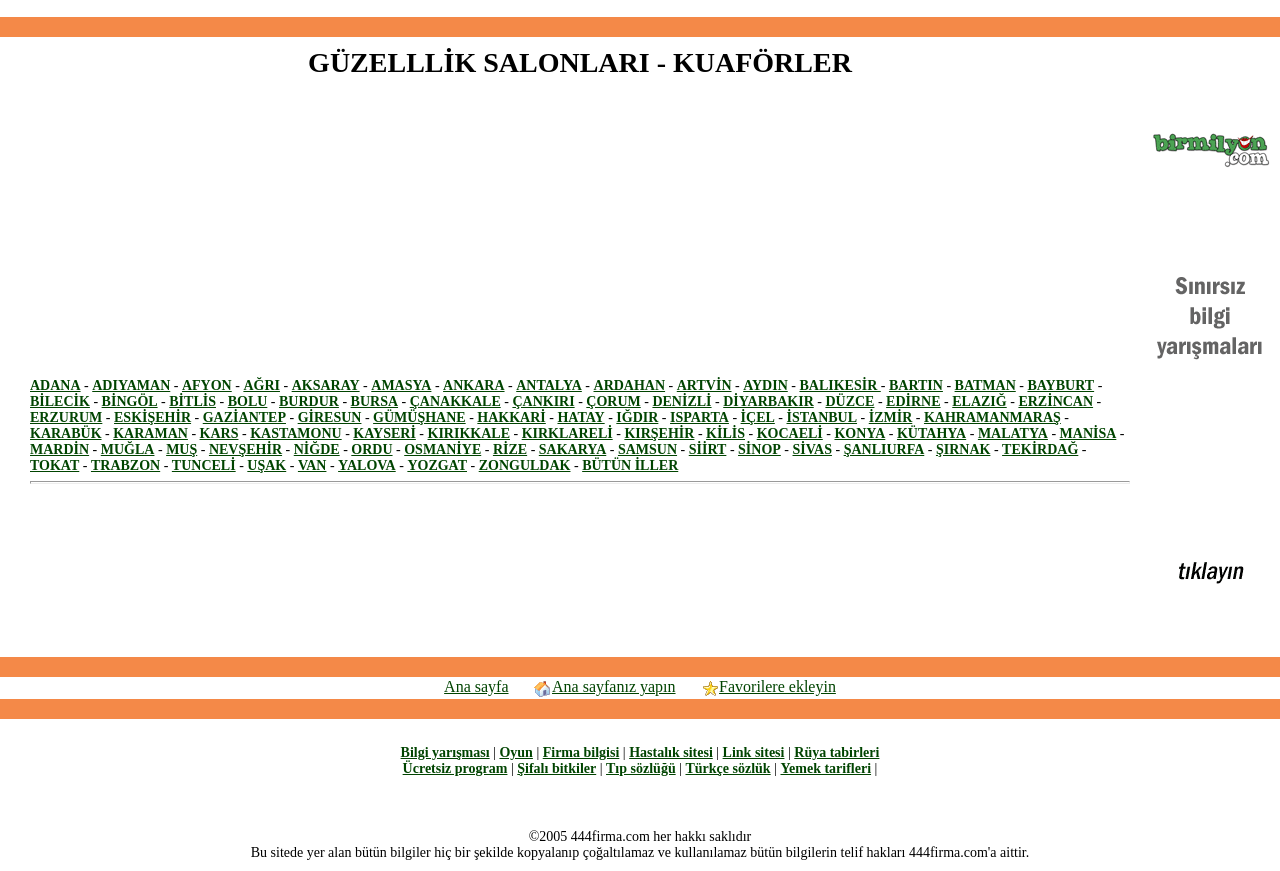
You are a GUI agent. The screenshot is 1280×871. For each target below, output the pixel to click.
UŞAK (266, 465)
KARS (219, 433)
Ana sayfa (476, 686)
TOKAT (54, 465)
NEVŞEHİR (245, 449)
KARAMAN (150, 433)
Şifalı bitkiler (556, 768)
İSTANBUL (822, 417)
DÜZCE (849, 401)
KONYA (859, 433)
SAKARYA (572, 449)
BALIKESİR (839, 385)
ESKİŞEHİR (152, 417)
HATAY (580, 417)
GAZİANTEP (244, 417)
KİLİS (725, 433)
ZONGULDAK (525, 465)
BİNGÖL (130, 401)
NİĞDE (317, 449)
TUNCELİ (204, 465)
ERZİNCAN (1055, 401)
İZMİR (891, 417)
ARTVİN (704, 385)
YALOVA (367, 465)
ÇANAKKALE (455, 401)
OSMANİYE (442, 449)
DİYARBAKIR (768, 401)
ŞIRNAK (963, 449)
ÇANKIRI (543, 401)
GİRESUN (330, 417)
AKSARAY (326, 385)
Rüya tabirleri (836, 752)
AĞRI (261, 385)
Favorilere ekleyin (768, 686)
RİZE (510, 449)
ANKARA (473, 385)
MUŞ (181, 449)
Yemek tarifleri (825, 768)
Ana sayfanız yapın (604, 686)
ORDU (371, 449)
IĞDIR (637, 417)
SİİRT (708, 449)
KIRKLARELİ (567, 433)
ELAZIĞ (979, 401)
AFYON (207, 385)
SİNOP (759, 449)
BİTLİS (192, 401)
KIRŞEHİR (659, 433)
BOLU (248, 401)
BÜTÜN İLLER (630, 465)
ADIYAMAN (131, 385)
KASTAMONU (296, 433)
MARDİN (59, 449)
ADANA (55, 385)
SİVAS (812, 449)
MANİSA (1088, 433)
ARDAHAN (630, 385)
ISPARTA (699, 417)
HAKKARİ (511, 417)
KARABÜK (66, 433)
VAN (312, 465)
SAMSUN (647, 449)
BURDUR (309, 401)
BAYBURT (1060, 385)
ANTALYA (549, 385)
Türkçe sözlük (727, 768)
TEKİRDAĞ (1040, 449)
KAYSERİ (384, 433)
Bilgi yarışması (445, 752)
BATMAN (985, 385)
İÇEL (758, 417)
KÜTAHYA (931, 433)
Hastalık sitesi (671, 752)
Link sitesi (754, 752)
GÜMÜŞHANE (419, 417)
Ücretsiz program (455, 768)
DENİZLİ (681, 401)
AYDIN (765, 385)
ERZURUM (66, 417)
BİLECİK (60, 401)
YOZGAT (437, 465)
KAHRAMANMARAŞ (992, 417)
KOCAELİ (790, 433)
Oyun (515, 752)
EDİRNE (913, 401)
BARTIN (916, 385)
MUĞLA (128, 449)
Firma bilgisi (581, 752)
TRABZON (125, 465)
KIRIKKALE (469, 433)
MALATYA (1013, 433)
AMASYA (401, 385)
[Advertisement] (640, 8)
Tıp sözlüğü (641, 768)
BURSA (374, 401)
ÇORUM (613, 401)
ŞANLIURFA (884, 449)
